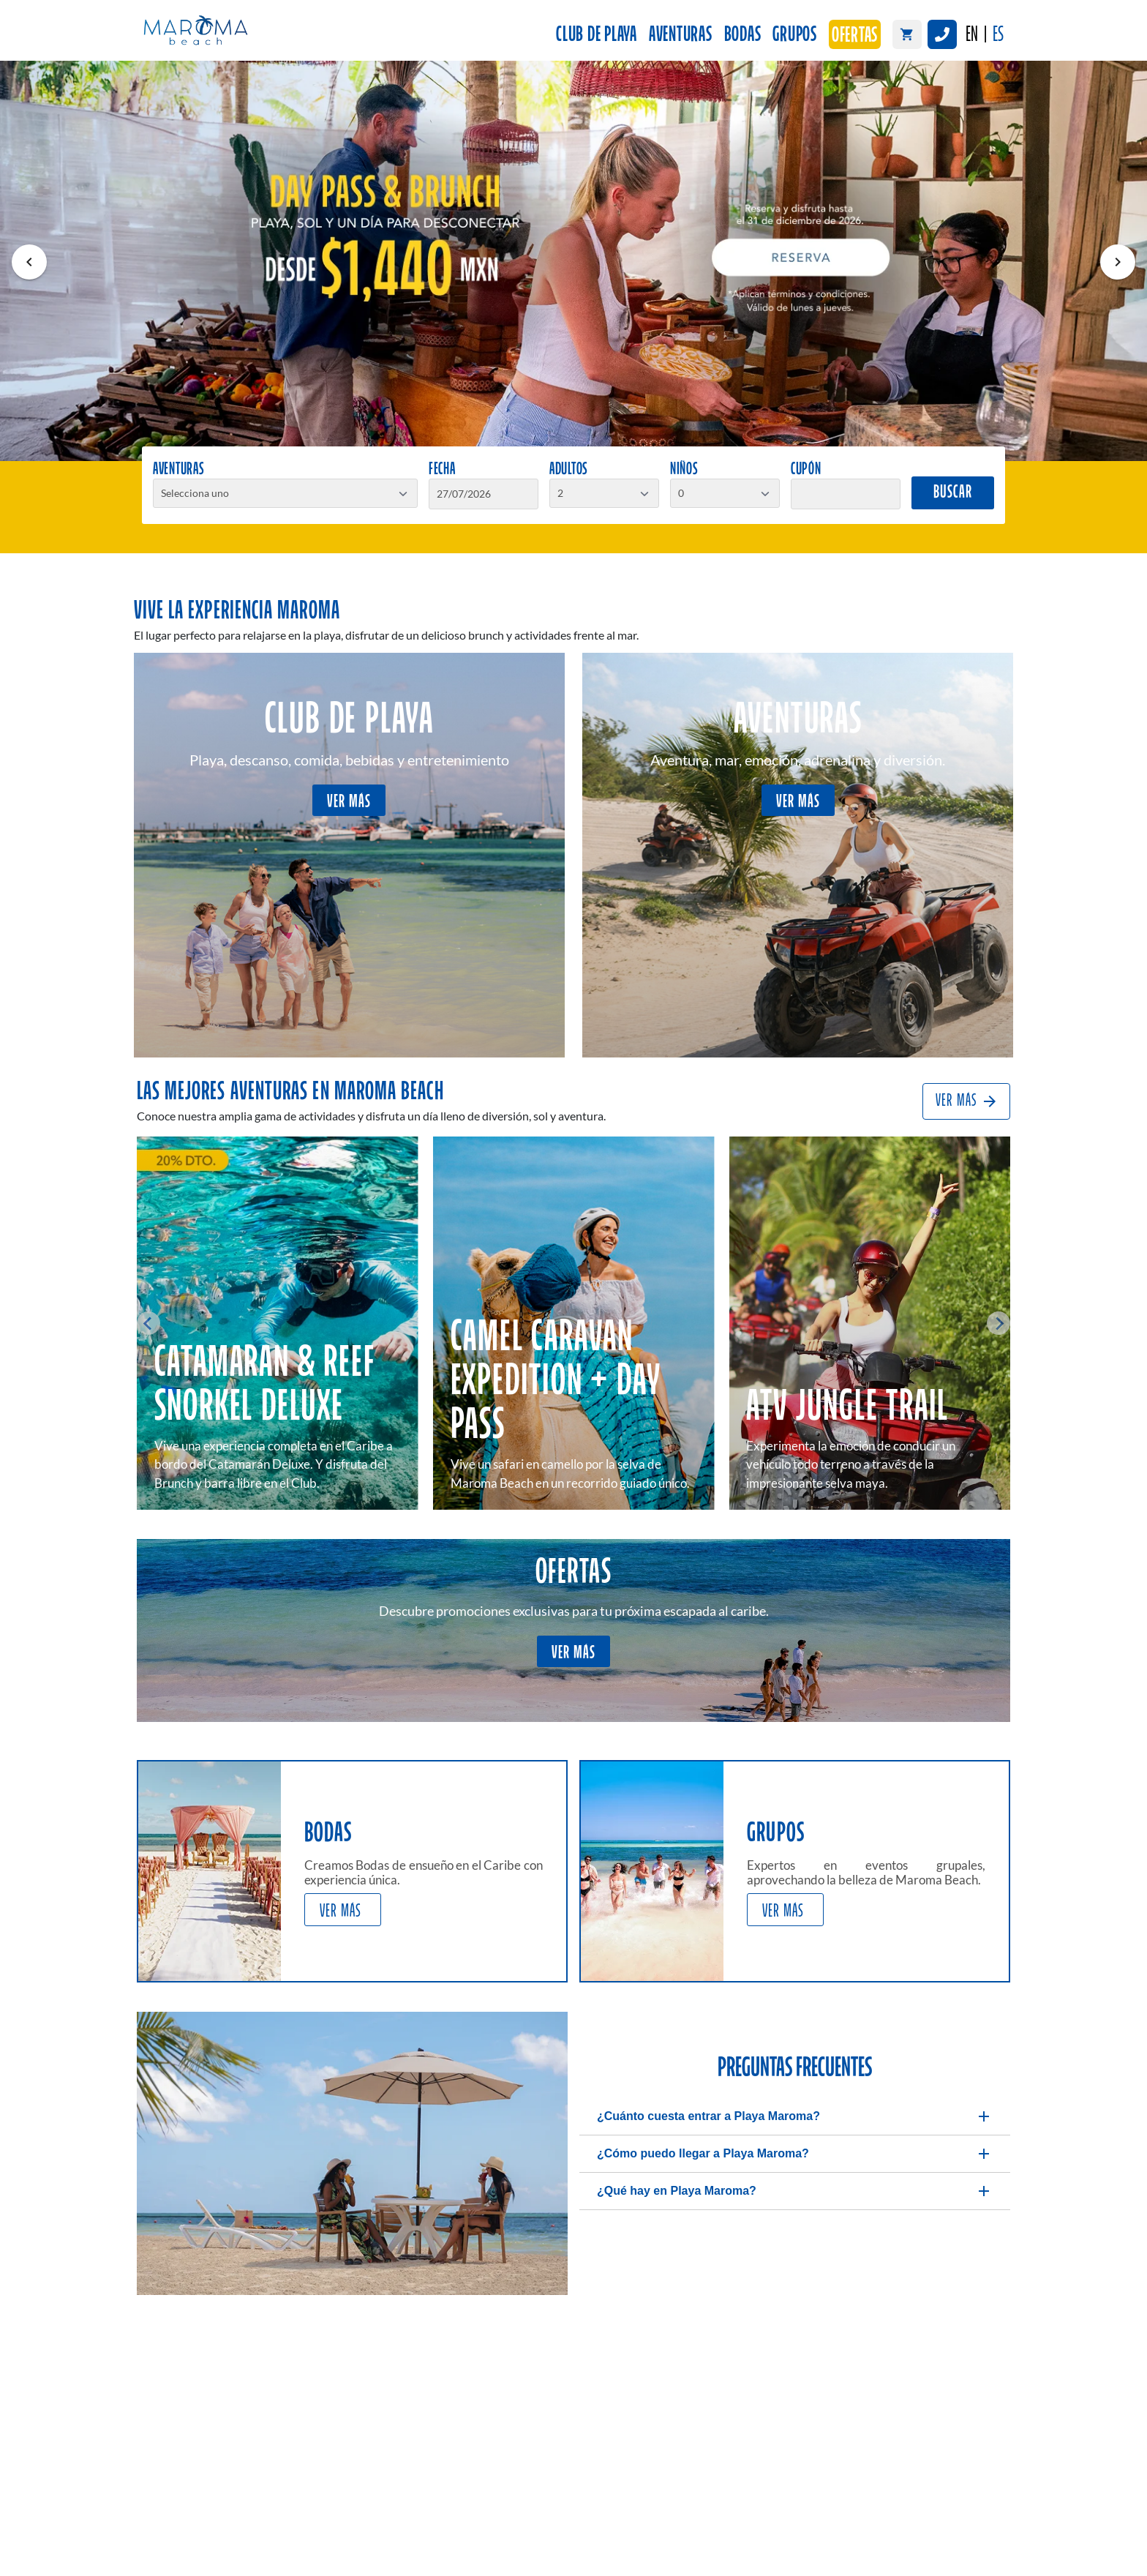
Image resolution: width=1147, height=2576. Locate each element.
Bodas (742, 35)
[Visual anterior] (29, 262)
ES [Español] (998, 35)
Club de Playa (596, 35)
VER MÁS (349, 802)
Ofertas (855, 36)
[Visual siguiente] (1117, 262)
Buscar (952, 493)
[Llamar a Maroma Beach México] (942, 34)
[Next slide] (998, 1323)
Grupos (794, 35)
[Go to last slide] (148, 1323)
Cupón (806, 470)
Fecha (442, 470)
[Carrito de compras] (907, 34)
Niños (684, 470)
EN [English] (972, 35)
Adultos (568, 470)
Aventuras (680, 35)
